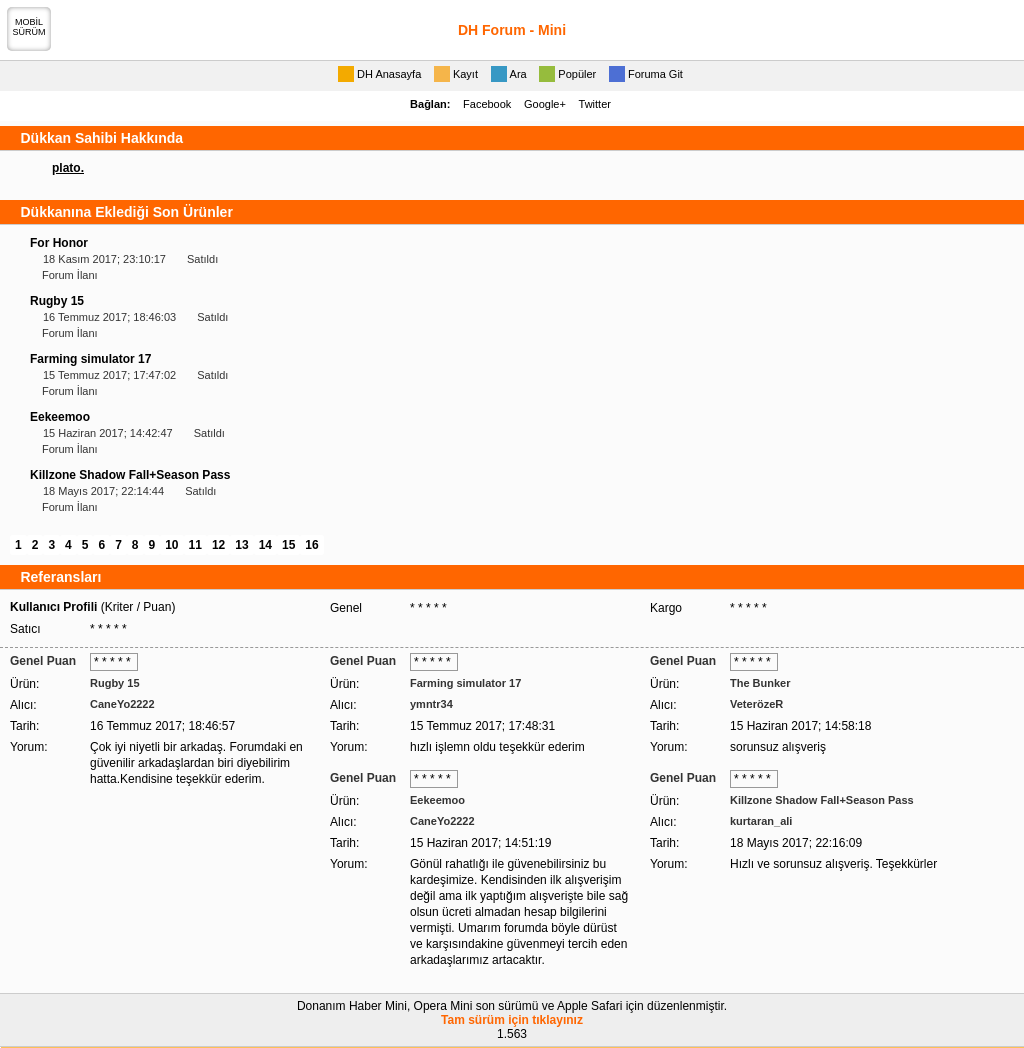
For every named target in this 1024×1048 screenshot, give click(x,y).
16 (311, 545)
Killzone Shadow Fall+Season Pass (130, 475)
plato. (68, 168)
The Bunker (760, 683)
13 (241, 545)
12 (218, 545)
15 (288, 545)
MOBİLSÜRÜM (29, 27)
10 (171, 545)
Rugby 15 (57, 301)
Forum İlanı (70, 275)
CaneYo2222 (122, 704)
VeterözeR (756, 704)
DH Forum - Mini (512, 30)
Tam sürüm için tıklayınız (512, 1020)
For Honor (59, 243)
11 (195, 545)
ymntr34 (431, 704)
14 (265, 545)
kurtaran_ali (761, 821)
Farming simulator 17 (90, 359)
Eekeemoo (60, 417)
